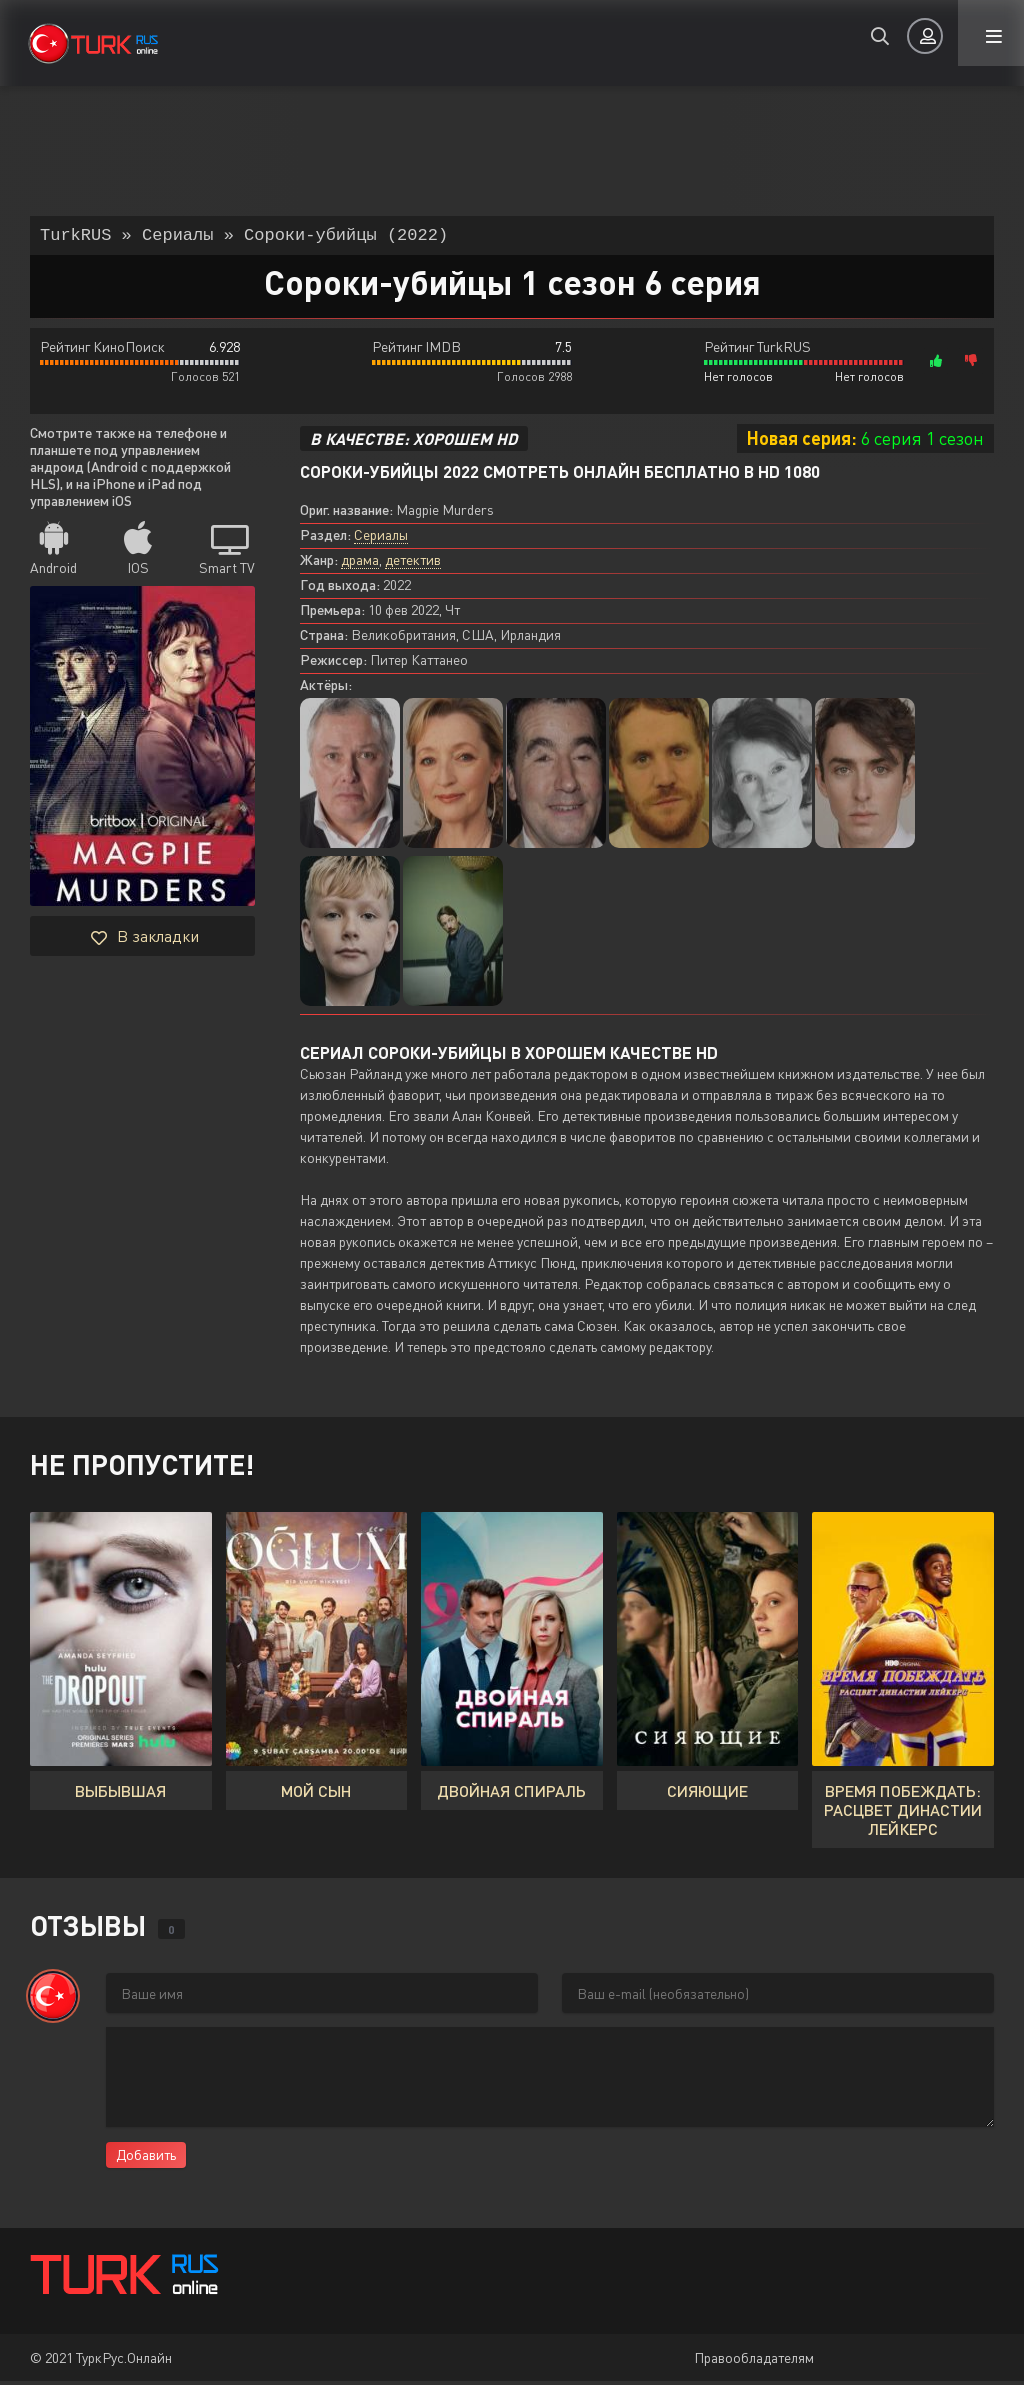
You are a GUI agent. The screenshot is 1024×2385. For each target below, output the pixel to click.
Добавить (146, 2158)
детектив (413, 563)
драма (360, 563)
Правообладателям (754, 2361)
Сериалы (381, 538)
